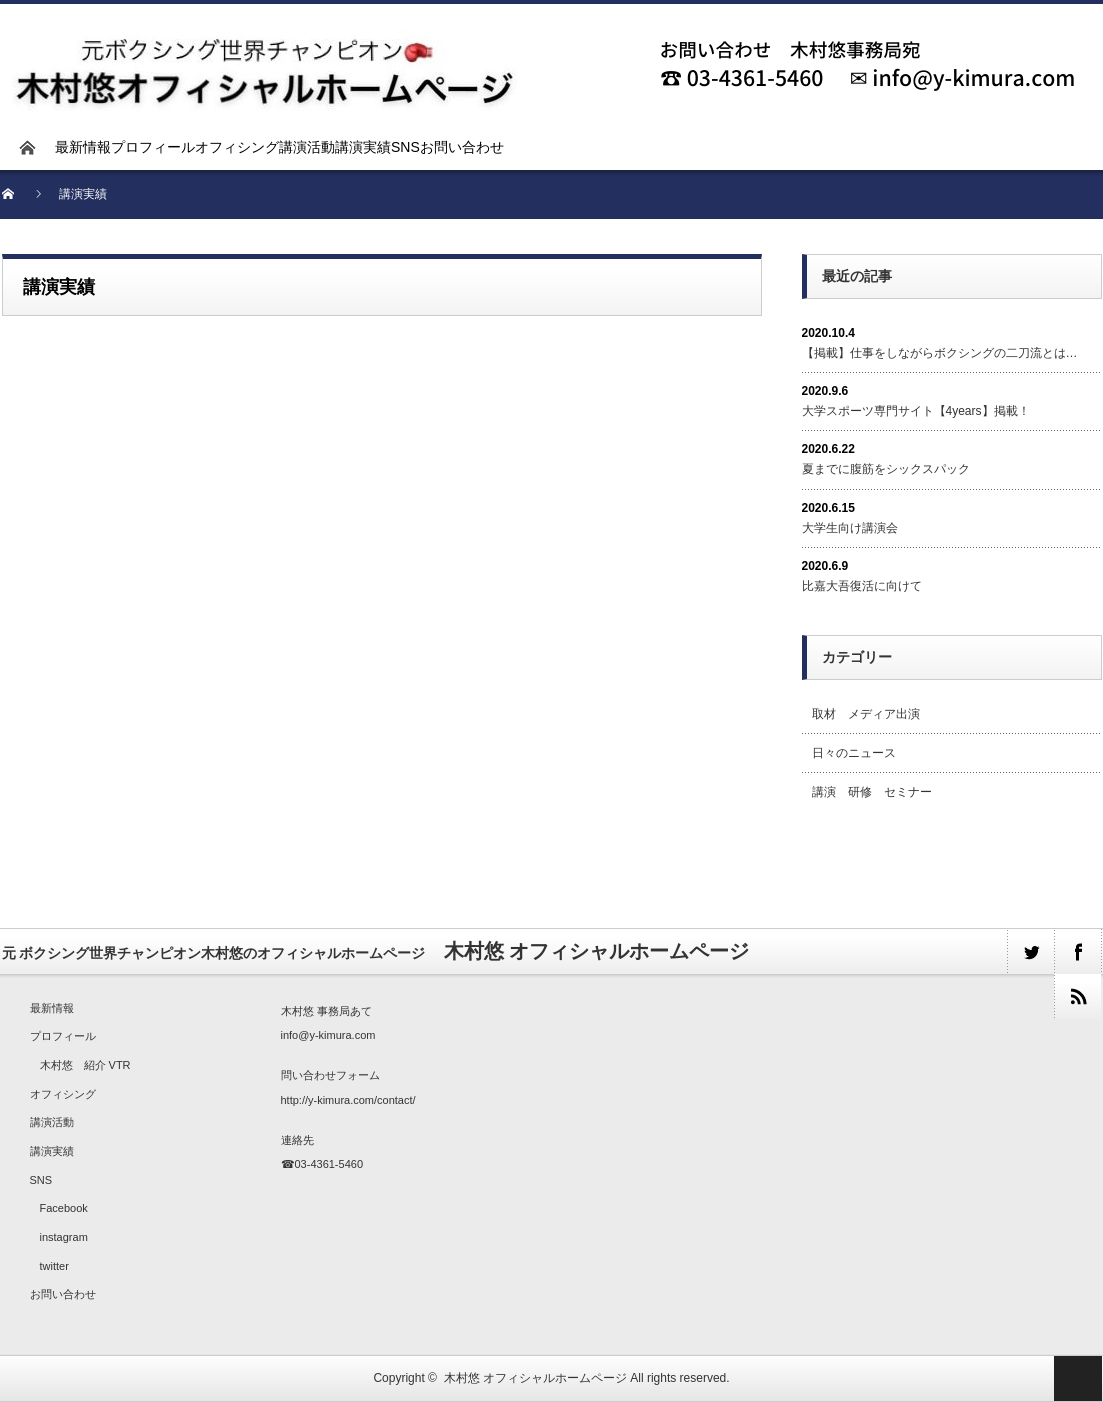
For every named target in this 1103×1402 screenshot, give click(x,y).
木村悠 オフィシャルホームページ (535, 1378)
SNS (405, 147)
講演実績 (363, 147)
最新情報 (83, 147)
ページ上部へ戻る (1078, 1378)
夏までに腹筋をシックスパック (886, 469)
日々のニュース (854, 753)
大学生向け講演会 (850, 528)
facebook (1077, 951)
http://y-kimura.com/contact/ (348, 1100)
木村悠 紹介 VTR (85, 1065)
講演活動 (307, 147)
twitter (1030, 951)
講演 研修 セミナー (872, 792)
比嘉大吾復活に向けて (862, 586)
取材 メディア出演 (866, 714)
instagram (64, 1237)
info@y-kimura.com (328, 1035)
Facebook (64, 1208)
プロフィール (153, 147)
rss (1077, 996)
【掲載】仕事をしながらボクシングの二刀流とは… (940, 353)
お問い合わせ (462, 147)
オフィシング (237, 147)
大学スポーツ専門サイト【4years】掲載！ (916, 411)
